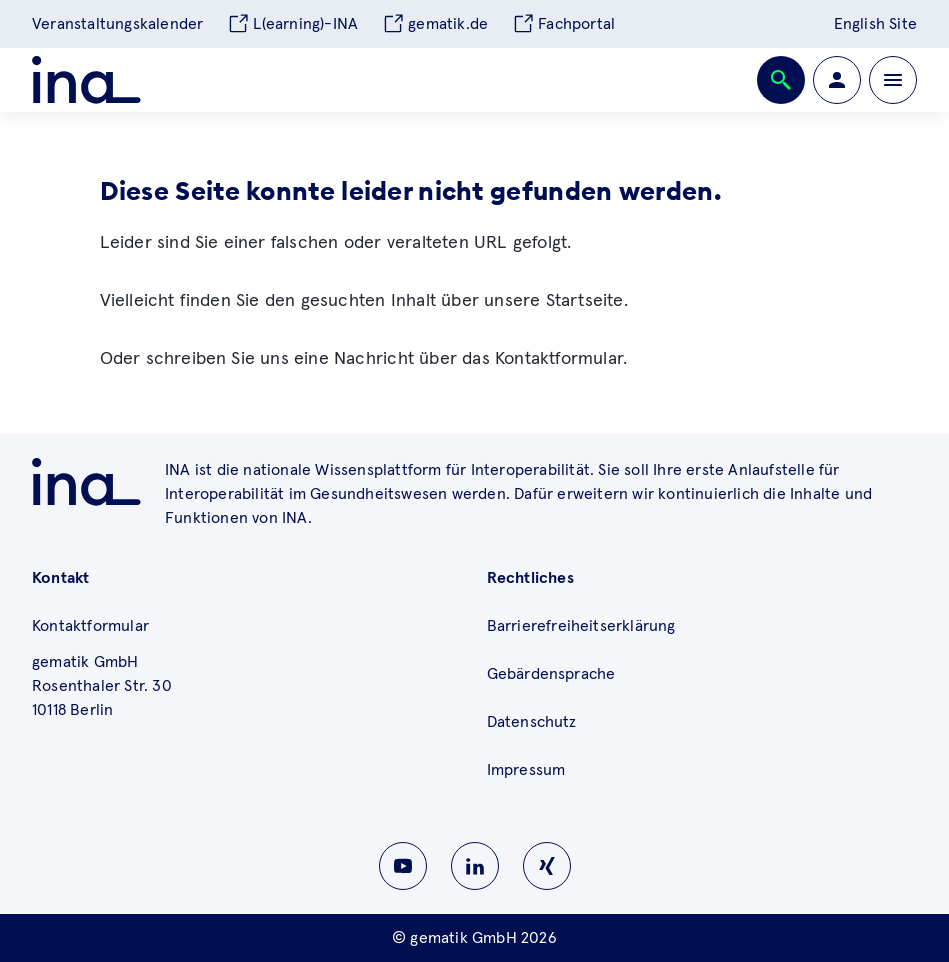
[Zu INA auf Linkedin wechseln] (475, 866)
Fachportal (563, 24)
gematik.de (435, 24)
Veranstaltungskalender (117, 24)
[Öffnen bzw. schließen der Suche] (781, 80)
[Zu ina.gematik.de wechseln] (86, 482)
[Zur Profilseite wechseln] (837, 80)
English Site (875, 24)
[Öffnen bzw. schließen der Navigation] (893, 80)
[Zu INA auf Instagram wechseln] (547, 866)
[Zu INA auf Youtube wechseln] (403, 866)
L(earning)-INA (292, 24)
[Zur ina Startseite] (86, 80)
